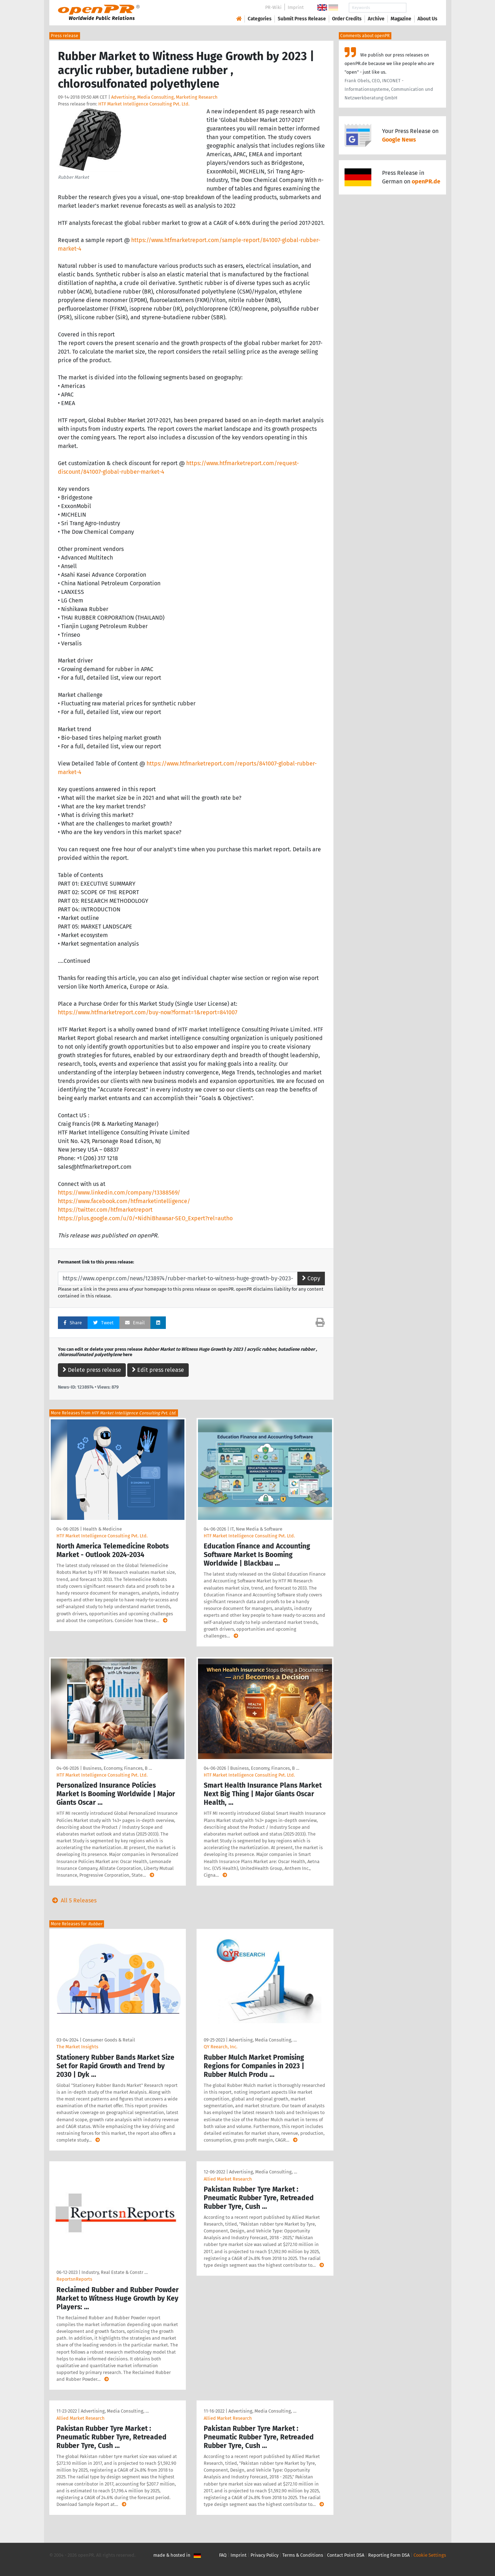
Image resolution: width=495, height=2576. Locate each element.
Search (421, 8)
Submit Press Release (302, 19)
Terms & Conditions (302, 2555)
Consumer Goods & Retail (109, 2040)
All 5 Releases (72, 1900)
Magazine (401, 19)
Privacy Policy (264, 2555)
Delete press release (92, 1369)
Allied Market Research (228, 2179)
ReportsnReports (74, 2279)
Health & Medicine (102, 1529)
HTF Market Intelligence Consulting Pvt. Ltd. (143, 104)
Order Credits (347, 19)
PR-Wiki (273, 7)
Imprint (296, 7)
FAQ (223, 2555)
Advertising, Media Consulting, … (263, 2040)
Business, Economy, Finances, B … (117, 1768)
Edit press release (158, 1369)
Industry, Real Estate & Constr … (114, 2272)
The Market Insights (77, 2046)
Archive (376, 19)
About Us (427, 19)
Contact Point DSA (345, 2555)
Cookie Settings (430, 2555)
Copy (311, 1278)
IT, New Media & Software (256, 1529)
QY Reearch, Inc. (220, 2046)
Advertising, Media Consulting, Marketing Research (164, 97)
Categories (260, 19)
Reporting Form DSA (389, 2555)
